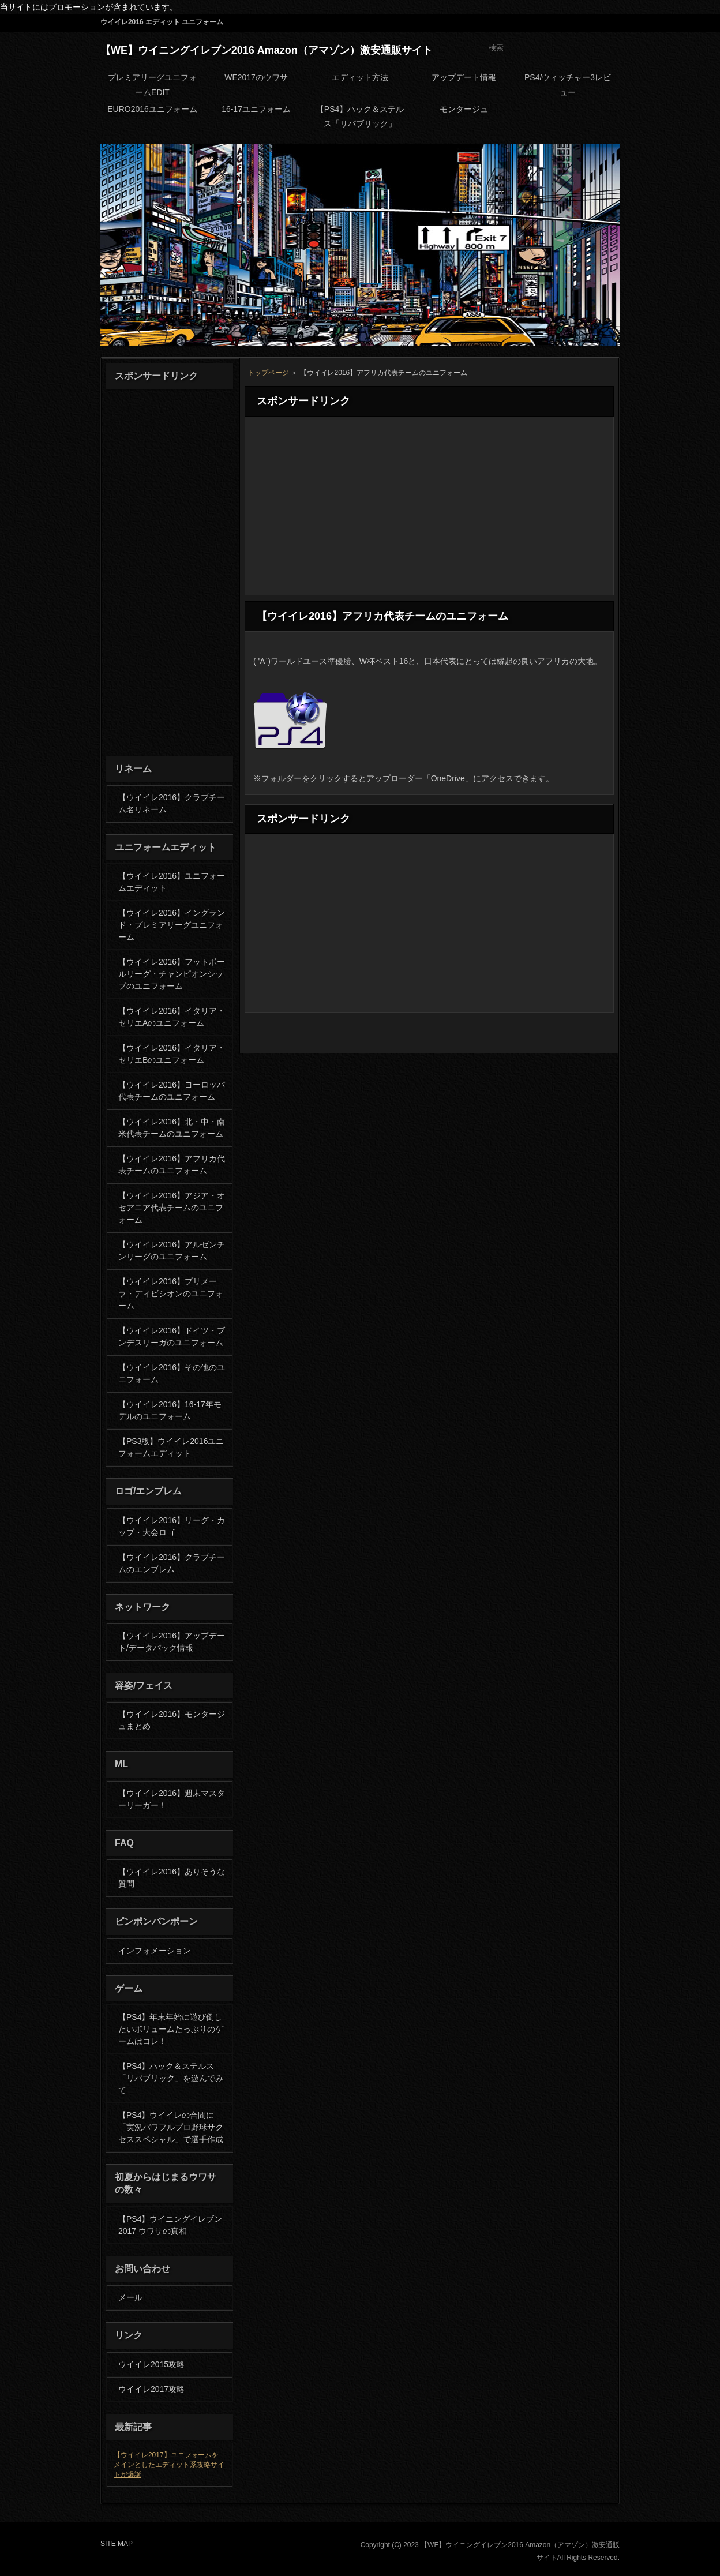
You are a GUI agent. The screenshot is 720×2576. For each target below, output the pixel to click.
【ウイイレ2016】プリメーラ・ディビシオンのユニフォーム (170, 1293)
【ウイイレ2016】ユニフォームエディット (171, 882)
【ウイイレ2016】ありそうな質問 (171, 1877)
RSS (544, 23)
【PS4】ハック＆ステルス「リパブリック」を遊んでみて (170, 2078)
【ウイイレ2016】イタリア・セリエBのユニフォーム (171, 1053)
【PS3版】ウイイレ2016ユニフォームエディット (171, 1447)
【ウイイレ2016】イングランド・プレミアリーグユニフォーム (171, 925)
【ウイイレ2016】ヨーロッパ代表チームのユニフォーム (171, 1090)
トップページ (268, 373)
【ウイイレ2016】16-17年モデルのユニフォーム (170, 1410)
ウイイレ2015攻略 (151, 2364)
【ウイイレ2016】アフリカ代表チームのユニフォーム (171, 1164)
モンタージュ (464, 109)
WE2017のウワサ (256, 77)
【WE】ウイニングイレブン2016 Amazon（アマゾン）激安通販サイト (266, 50)
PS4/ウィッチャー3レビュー (567, 84)
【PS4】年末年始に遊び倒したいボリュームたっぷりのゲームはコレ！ (170, 2029)
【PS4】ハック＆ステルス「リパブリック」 (360, 116)
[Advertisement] (429, 506)
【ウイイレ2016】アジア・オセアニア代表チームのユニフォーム (171, 1207)
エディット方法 (360, 77)
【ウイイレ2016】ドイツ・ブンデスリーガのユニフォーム (171, 1336)
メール (130, 2297)
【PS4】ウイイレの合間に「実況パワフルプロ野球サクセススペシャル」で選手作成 (170, 2127)
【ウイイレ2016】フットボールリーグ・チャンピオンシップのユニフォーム (171, 974)
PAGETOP (588, 1040)
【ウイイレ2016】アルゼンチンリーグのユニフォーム (171, 1250)
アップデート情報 (464, 77)
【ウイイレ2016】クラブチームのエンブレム (171, 1563)
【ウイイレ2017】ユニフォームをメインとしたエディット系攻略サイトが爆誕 (169, 2464)
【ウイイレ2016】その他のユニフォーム (171, 1373)
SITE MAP (594, 23)
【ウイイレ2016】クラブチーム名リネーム (171, 803)
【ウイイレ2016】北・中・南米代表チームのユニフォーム (171, 1127)
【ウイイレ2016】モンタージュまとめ (171, 1720)
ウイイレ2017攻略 (151, 2389)
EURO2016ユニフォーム (152, 109)
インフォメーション (154, 1950)
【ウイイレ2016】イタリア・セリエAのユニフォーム (171, 1017)
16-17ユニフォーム (256, 109)
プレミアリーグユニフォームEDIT (152, 84)
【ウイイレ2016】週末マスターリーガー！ (171, 1799)
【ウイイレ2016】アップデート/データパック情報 (171, 1641)
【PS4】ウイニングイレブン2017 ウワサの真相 (170, 2225)
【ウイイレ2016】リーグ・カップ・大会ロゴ (171, 1526)
